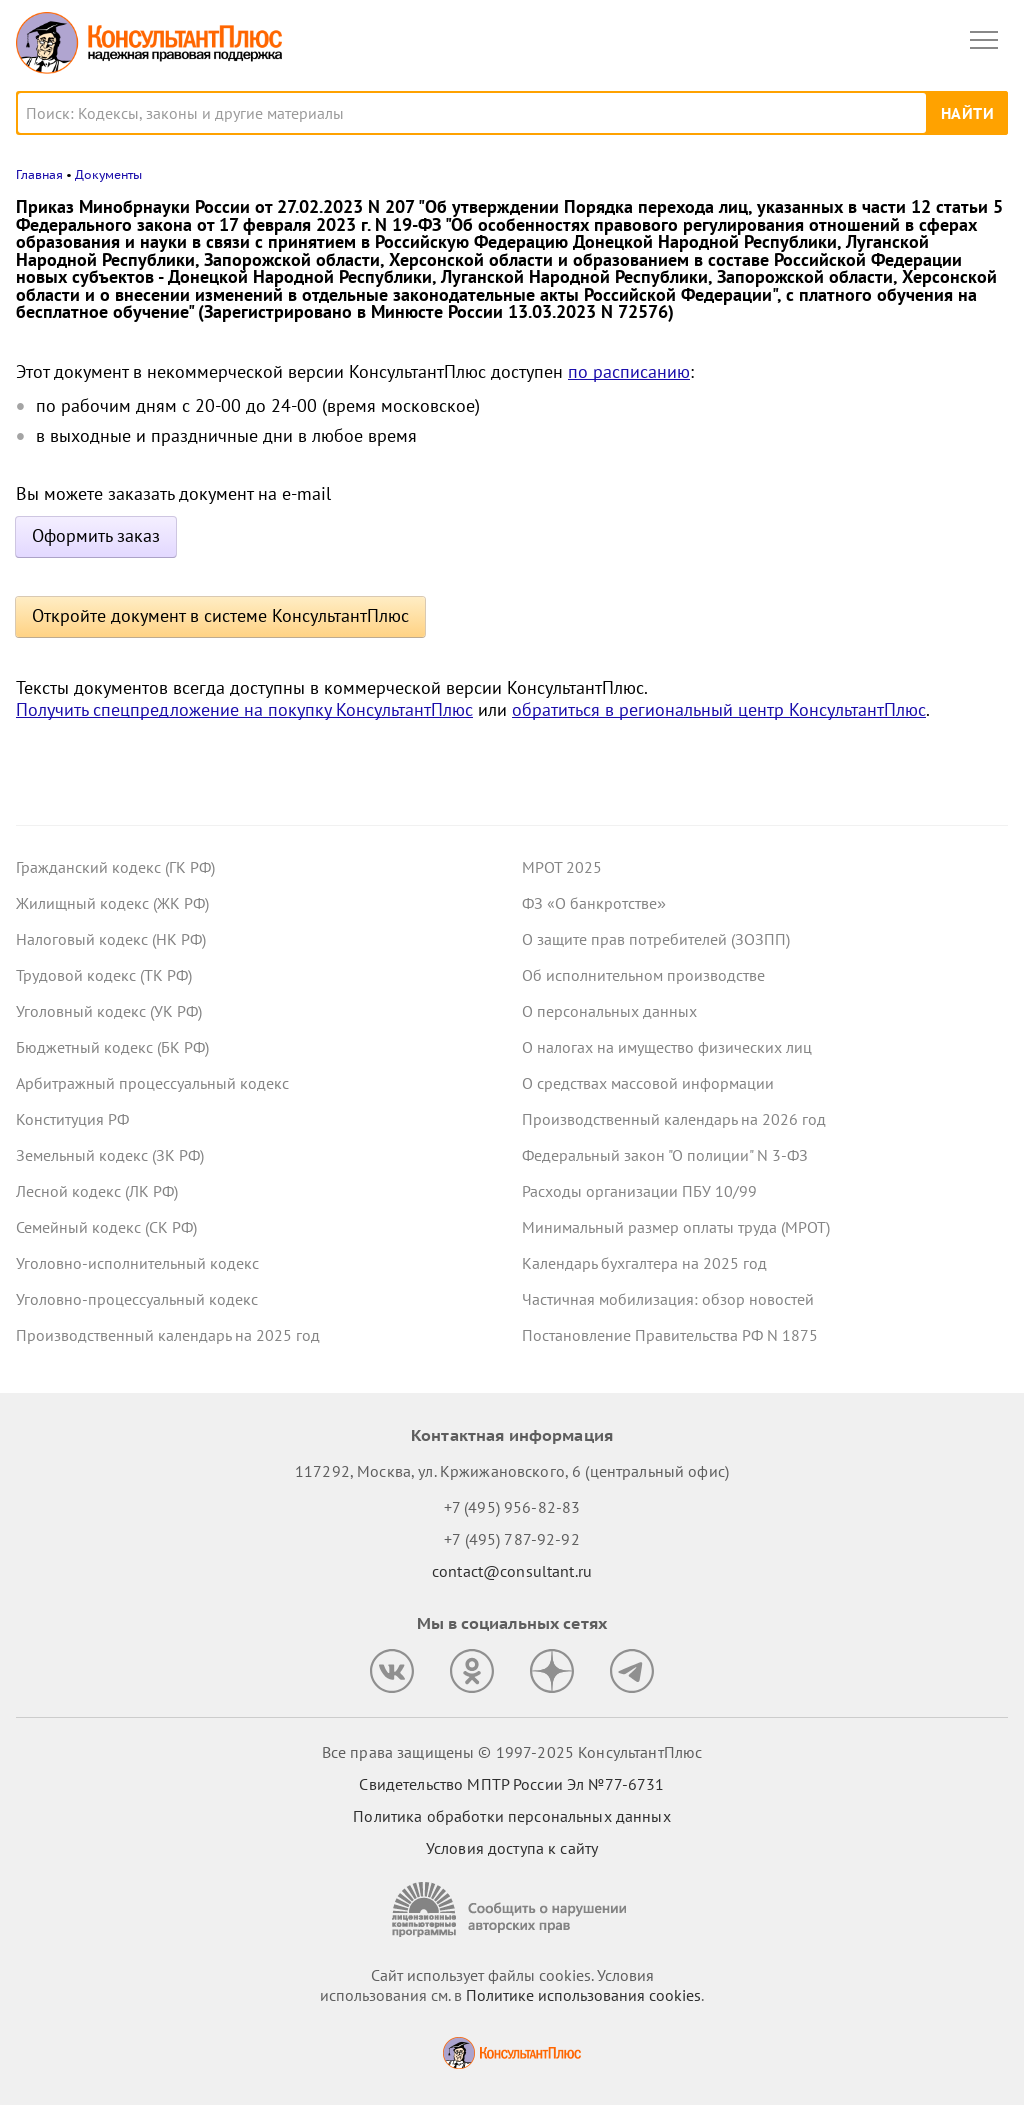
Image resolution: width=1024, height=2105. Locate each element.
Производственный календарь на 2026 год (674, 1119)
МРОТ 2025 (562, 867)
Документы (108, 174)
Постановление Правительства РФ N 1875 (670, 1335)
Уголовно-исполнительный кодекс (137, 1263)
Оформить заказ (96, 535)
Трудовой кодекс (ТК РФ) (104, 975)
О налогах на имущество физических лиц (667, 1047)
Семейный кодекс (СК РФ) (106, 1227)
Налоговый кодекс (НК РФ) (111, 939)
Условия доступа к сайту (512, 1848)
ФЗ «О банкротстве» (594, 903)
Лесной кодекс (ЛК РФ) (97, 1191)
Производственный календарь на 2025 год (168, 1335)
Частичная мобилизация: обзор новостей (668, 1299)
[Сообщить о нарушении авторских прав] (512, 1909)
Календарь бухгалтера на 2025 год (644, 1263)
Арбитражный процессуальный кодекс (152, 1083)
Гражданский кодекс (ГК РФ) (115, 867)
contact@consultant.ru (512, 1571)
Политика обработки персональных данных (511, 1816)
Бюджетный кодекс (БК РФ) (112, 1047)
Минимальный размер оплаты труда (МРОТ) (676, 1227)
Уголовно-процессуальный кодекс (137, 1299)
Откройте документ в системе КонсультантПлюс (220, 615)
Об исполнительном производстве (643, 975)
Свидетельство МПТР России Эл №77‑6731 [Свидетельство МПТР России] (511, 1784)
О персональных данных (609, 1011)
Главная (39, 174)
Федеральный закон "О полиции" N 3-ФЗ (665, 1155)
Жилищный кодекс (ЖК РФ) (112, 903)
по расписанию (629, 371)
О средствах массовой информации (648, 1083)
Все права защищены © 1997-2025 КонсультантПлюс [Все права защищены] (512, 1752)
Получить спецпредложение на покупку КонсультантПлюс (244, 709)
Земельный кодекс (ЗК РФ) (110, 1155)
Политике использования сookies (583, 1995)
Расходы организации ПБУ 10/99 (639, 1191)
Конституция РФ (72, 1119)
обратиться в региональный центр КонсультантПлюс (719, 709)
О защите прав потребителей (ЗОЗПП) (656, 939)
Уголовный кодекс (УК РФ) (109, 1011)
